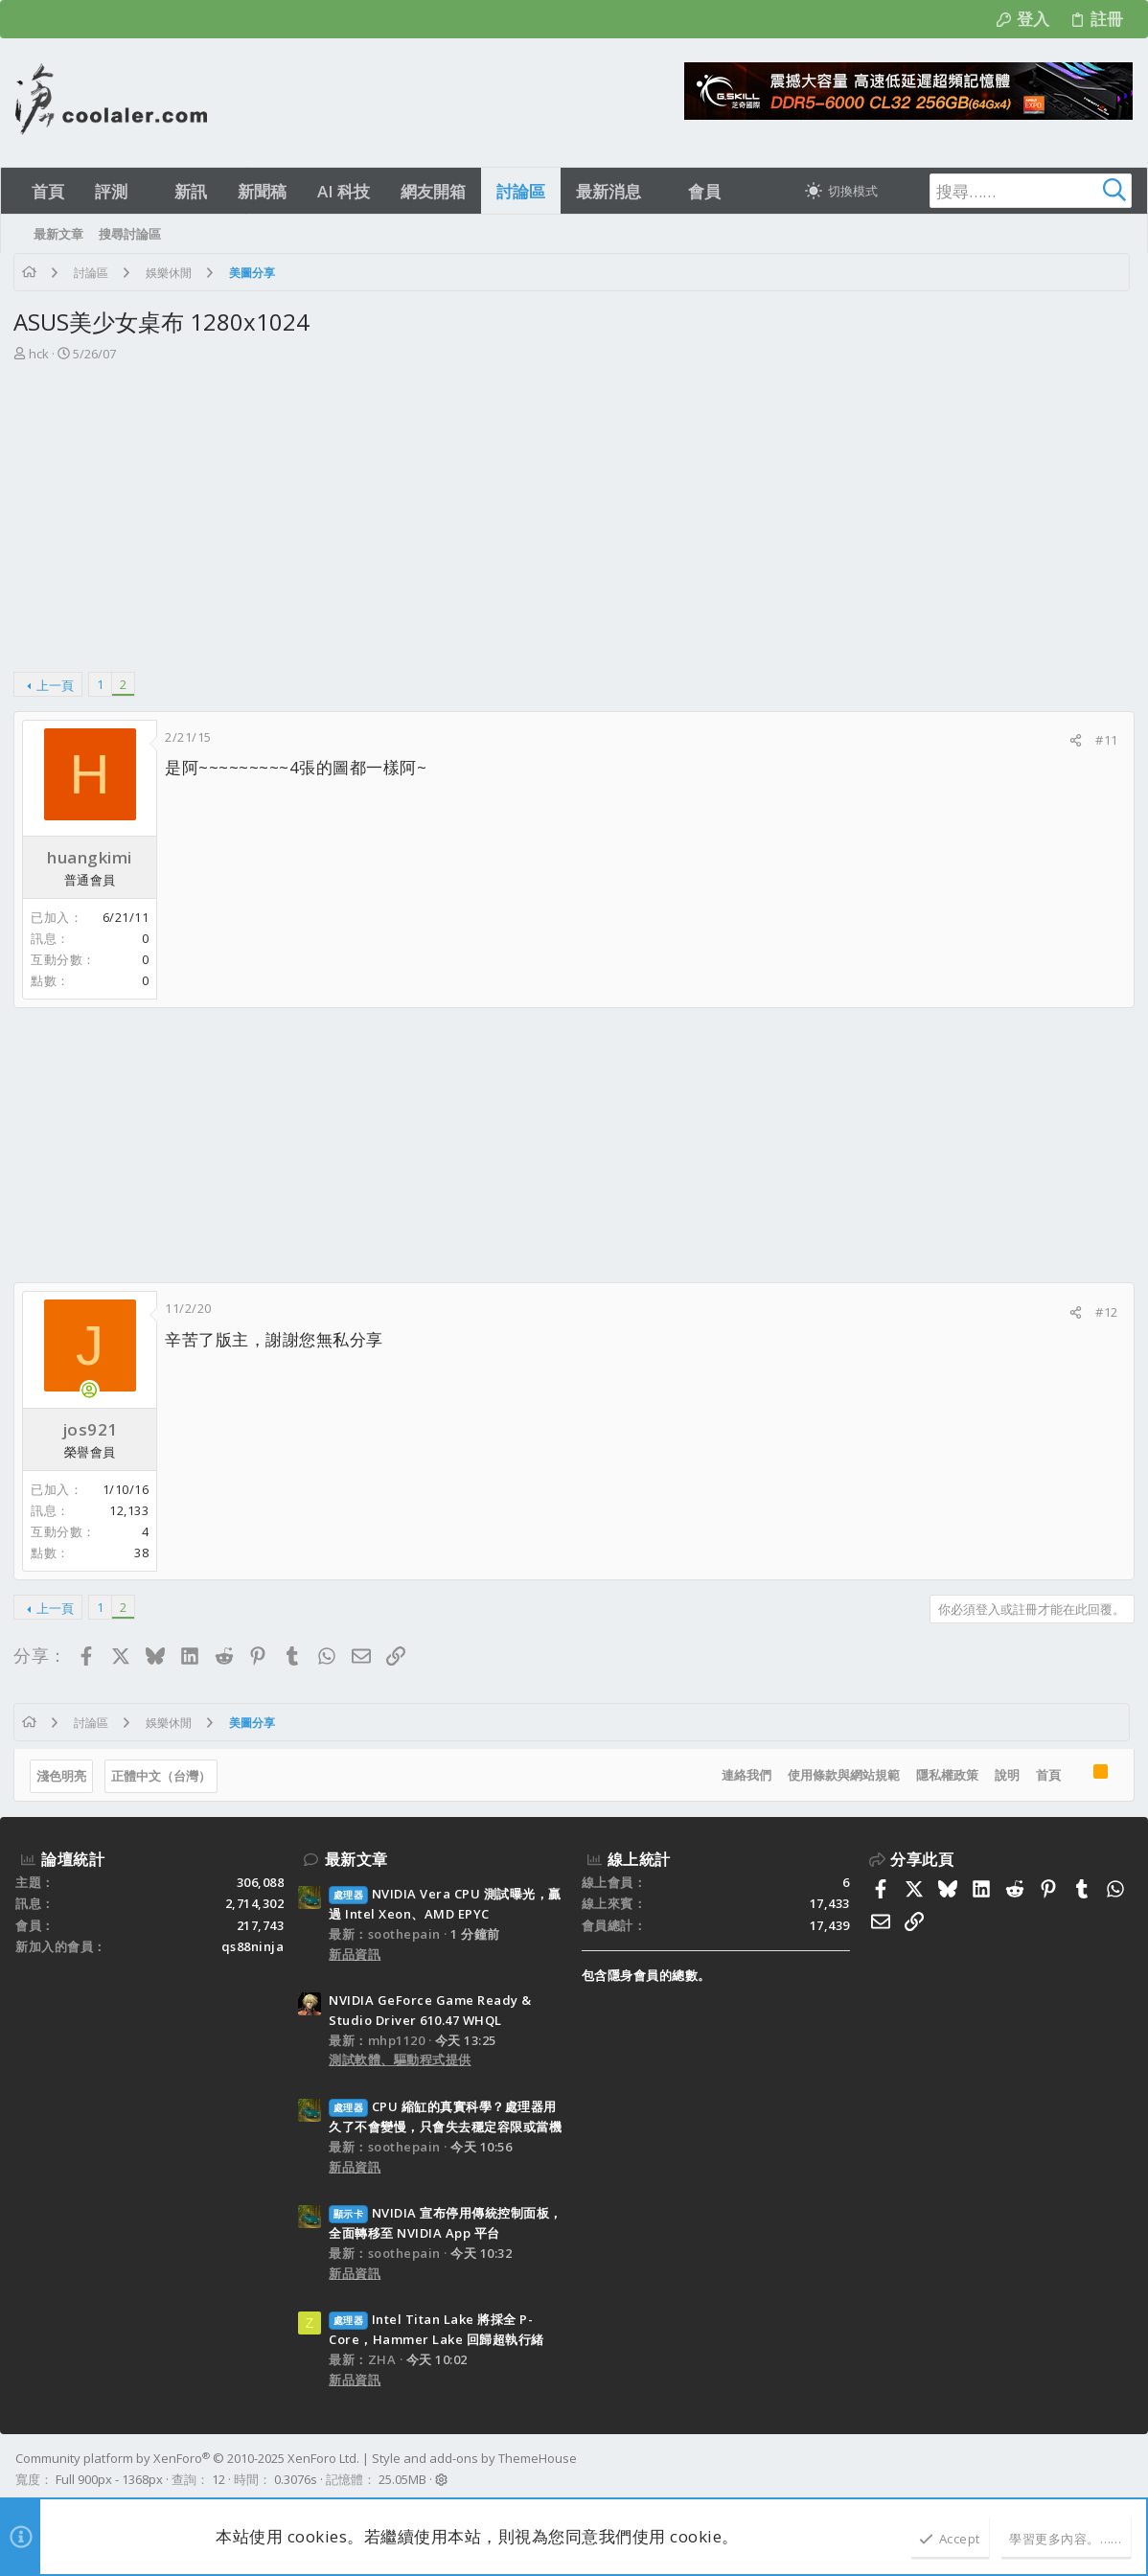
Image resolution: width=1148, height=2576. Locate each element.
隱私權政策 (945, 1774)
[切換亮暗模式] (841, 190)
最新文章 (356, 1859)
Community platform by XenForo (187, 2458)
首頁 (1046, 1774)
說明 (1005, 1774)
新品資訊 (354, 1954)
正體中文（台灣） (163, 1775)
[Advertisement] (571, 508)
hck (41, 353)
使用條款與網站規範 (842, 1774)
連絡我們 (744, 1774)
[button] (144, 191)
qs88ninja (253, 1946)
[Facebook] (1124, 2469)
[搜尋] (1012, 190)
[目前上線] (91, 1390)
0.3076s (295, 2479)
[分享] (1075, 740)
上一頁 (57, 685)
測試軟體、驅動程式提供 (400, 2059)
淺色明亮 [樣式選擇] (63, 1775)
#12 (1105, 1312)
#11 (1105, 739)
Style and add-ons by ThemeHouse (474, 2458)
